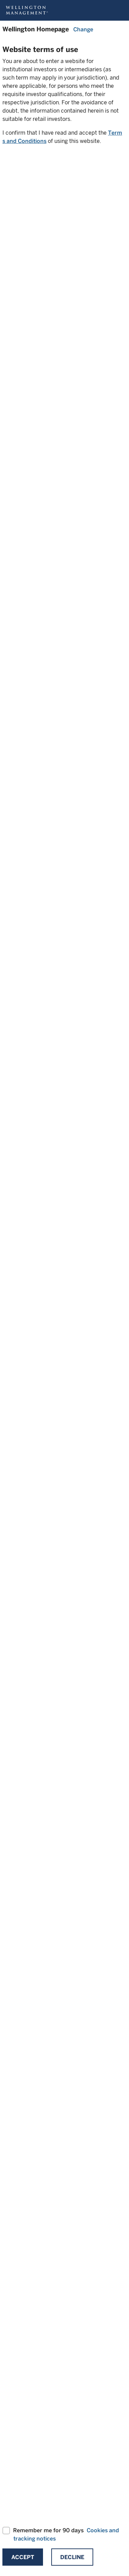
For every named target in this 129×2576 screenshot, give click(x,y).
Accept (22, 2557)
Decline (72, 2557)
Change (83, 29)
